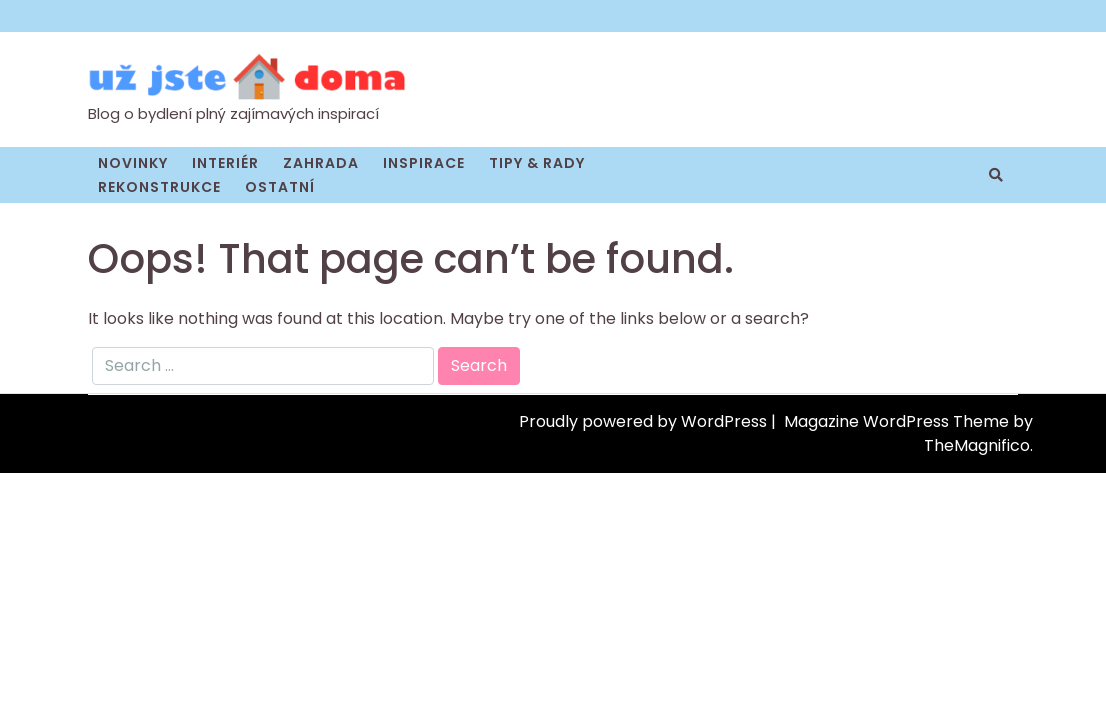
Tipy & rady (537, 163)
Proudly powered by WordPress (645, 421)
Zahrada (321, 163)
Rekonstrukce (159, 187)
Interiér (225, 163)
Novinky (133, 163)
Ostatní (280, 187)
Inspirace (424, 163)
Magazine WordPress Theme (898, 421)
